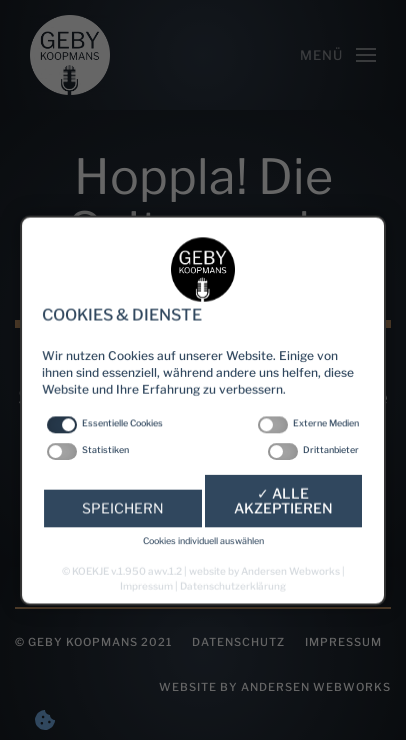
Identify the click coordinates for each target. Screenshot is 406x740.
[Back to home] (70, 55)
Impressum (343, 642)
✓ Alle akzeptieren (283, 538)
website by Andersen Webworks (275, 687)
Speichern (123, 545)
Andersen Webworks (290, 597)
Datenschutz (238, 642)
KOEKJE (90, 597)
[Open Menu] (338, 55)
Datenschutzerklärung (233, 610)
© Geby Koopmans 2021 (93, 642)
